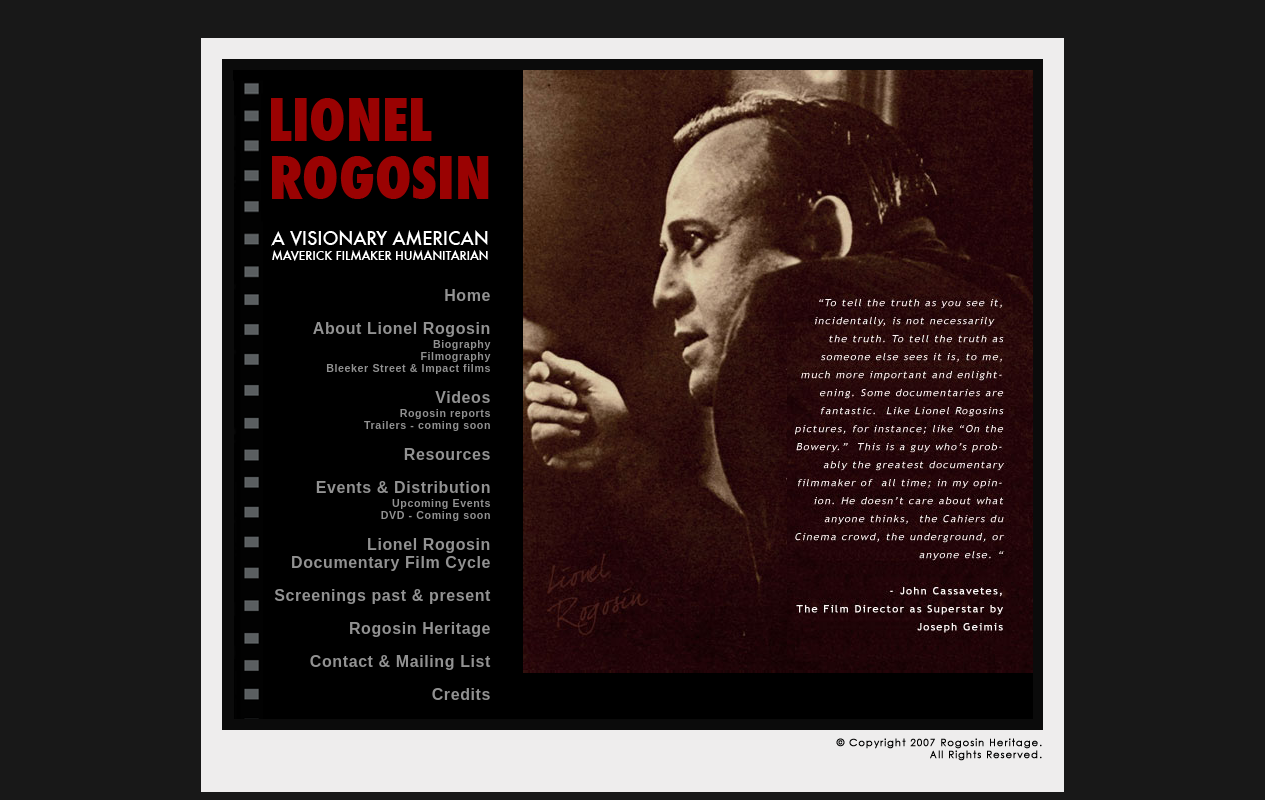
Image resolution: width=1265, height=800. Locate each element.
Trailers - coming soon (427, 425)
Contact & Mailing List (400, 661)
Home (467, 295)
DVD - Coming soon (436, 515)
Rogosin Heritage (420, 628)
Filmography (455, 356)
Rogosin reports (445, 413)
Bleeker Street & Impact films (408, 368)
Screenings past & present (382, 595)
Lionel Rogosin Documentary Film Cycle (391, 553)
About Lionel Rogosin (402, 328)
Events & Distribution (403, 487)
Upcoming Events (441, 503)
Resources (447, 454)
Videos (463, 397)
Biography (462, 344)
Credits (461, 694)
